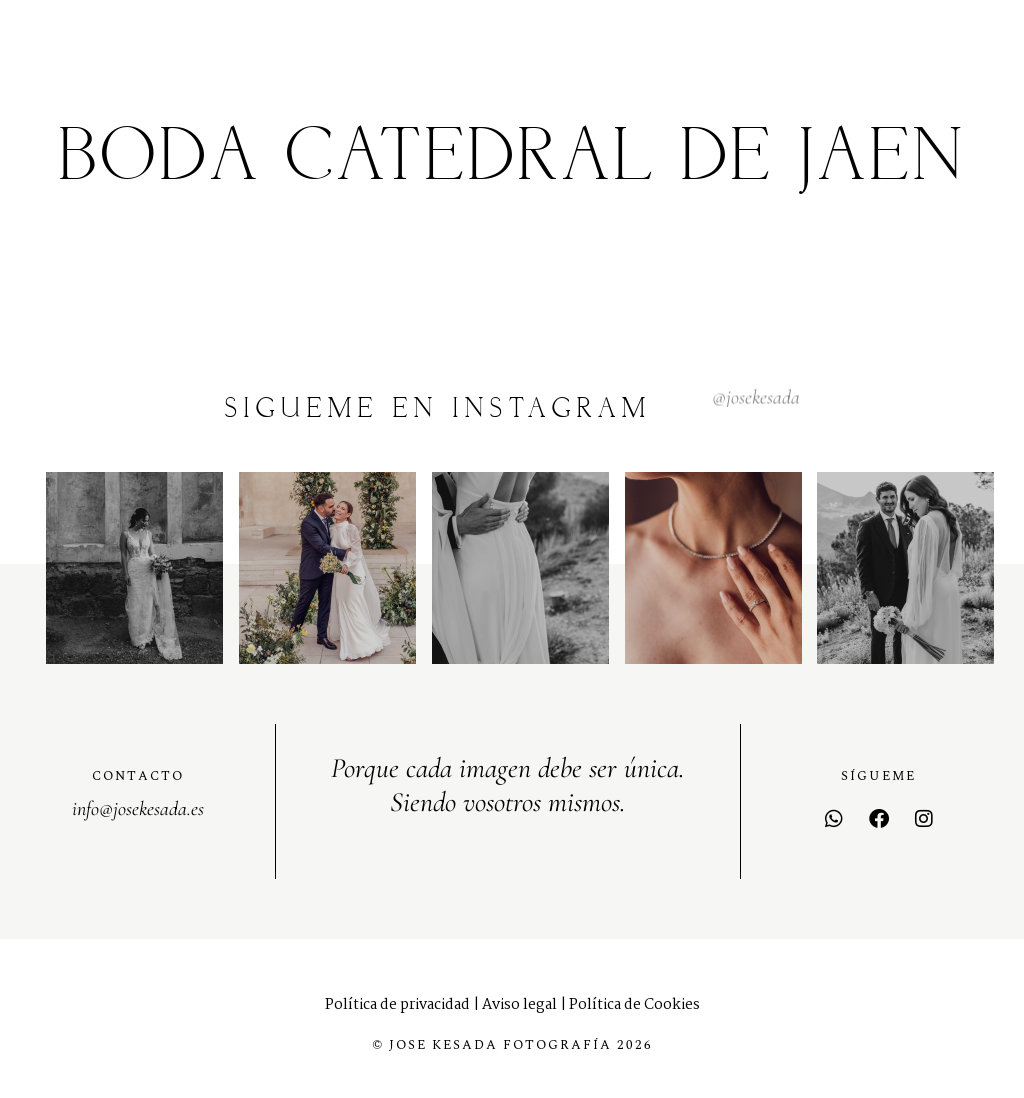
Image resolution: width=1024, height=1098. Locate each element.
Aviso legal (519, 1005)
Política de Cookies (634, 1005)
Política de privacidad (397, 1005)
